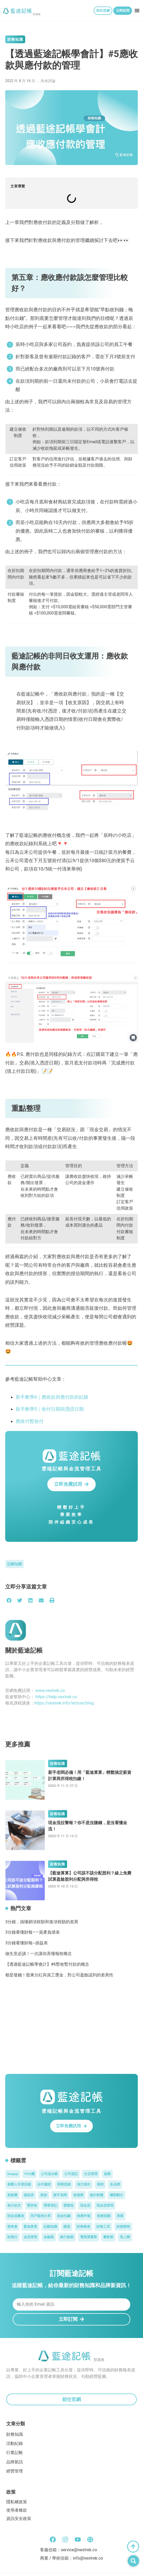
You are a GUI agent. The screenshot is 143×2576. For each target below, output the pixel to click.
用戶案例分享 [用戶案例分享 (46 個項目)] (40, 2216)
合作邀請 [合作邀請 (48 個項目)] (44, 2184)
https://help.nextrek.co (56, 1696)
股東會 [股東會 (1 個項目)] (12, 2226)
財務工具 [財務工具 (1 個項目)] (103, 2226)
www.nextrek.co (50, 1690)
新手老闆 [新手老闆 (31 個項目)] (60, 2195)
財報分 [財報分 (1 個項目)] (12, 2237)
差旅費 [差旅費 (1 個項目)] (12, 2195)
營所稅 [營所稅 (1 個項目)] (32, 2205)
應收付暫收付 (30, 1421)
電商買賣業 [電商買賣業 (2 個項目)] (88, 2237)
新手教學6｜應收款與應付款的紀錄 (52, 1397)
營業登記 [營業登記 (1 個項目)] (50, 2205)
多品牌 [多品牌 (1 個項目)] (115, 2184)
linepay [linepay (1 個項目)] (12, 2174)
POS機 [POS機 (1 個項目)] (29, 2174)
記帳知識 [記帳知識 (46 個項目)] (50, 2226)
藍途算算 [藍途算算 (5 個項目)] (30, 2226)
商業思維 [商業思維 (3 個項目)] (64, 2184)
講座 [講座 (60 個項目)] (66, 2226)
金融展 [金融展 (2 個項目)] (49, 2237)
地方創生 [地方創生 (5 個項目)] (83, 2184)
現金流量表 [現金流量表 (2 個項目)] (15, 2216)
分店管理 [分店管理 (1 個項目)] (91, 2174)
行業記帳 (14, 2452)
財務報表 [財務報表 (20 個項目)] (83, 2226)
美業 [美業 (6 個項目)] (120, 2216)
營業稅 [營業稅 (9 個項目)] (68, 2205)
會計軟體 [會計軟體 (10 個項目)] (96, 2195)
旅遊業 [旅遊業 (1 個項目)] (78, 2195)
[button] (137, 10)
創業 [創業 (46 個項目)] (107, 2174)
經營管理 (14, 2471)
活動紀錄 (14, 2443)
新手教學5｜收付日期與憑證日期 (50, 1409)
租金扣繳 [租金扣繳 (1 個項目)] (64, 2216)
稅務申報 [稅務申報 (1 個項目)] (83, 2216)
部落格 (37, 14)
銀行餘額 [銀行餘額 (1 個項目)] (67, 2237)
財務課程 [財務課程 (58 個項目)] (123, 2226)
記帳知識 (14, 1564)
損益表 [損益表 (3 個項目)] (29, 2195)
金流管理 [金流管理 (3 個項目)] (30, 2237)
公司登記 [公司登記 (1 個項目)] (71, 2174)
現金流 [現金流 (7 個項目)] (85, 2205)
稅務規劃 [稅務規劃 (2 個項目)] (103, 2216)
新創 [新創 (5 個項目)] (43, 2195)
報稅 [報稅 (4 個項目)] (100, 2184)
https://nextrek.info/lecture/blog (64, 1703)
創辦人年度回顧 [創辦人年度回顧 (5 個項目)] (19, 2184)
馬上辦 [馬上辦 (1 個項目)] (125, 2237)
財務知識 (15, 39)
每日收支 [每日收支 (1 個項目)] (14, 2205)
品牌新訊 (14, 2461)
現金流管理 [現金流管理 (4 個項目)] (104, 2205)
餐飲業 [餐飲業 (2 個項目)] (108, 2237)
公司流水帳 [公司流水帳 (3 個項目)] (49, 2174)
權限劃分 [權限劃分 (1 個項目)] (116, 2195)
